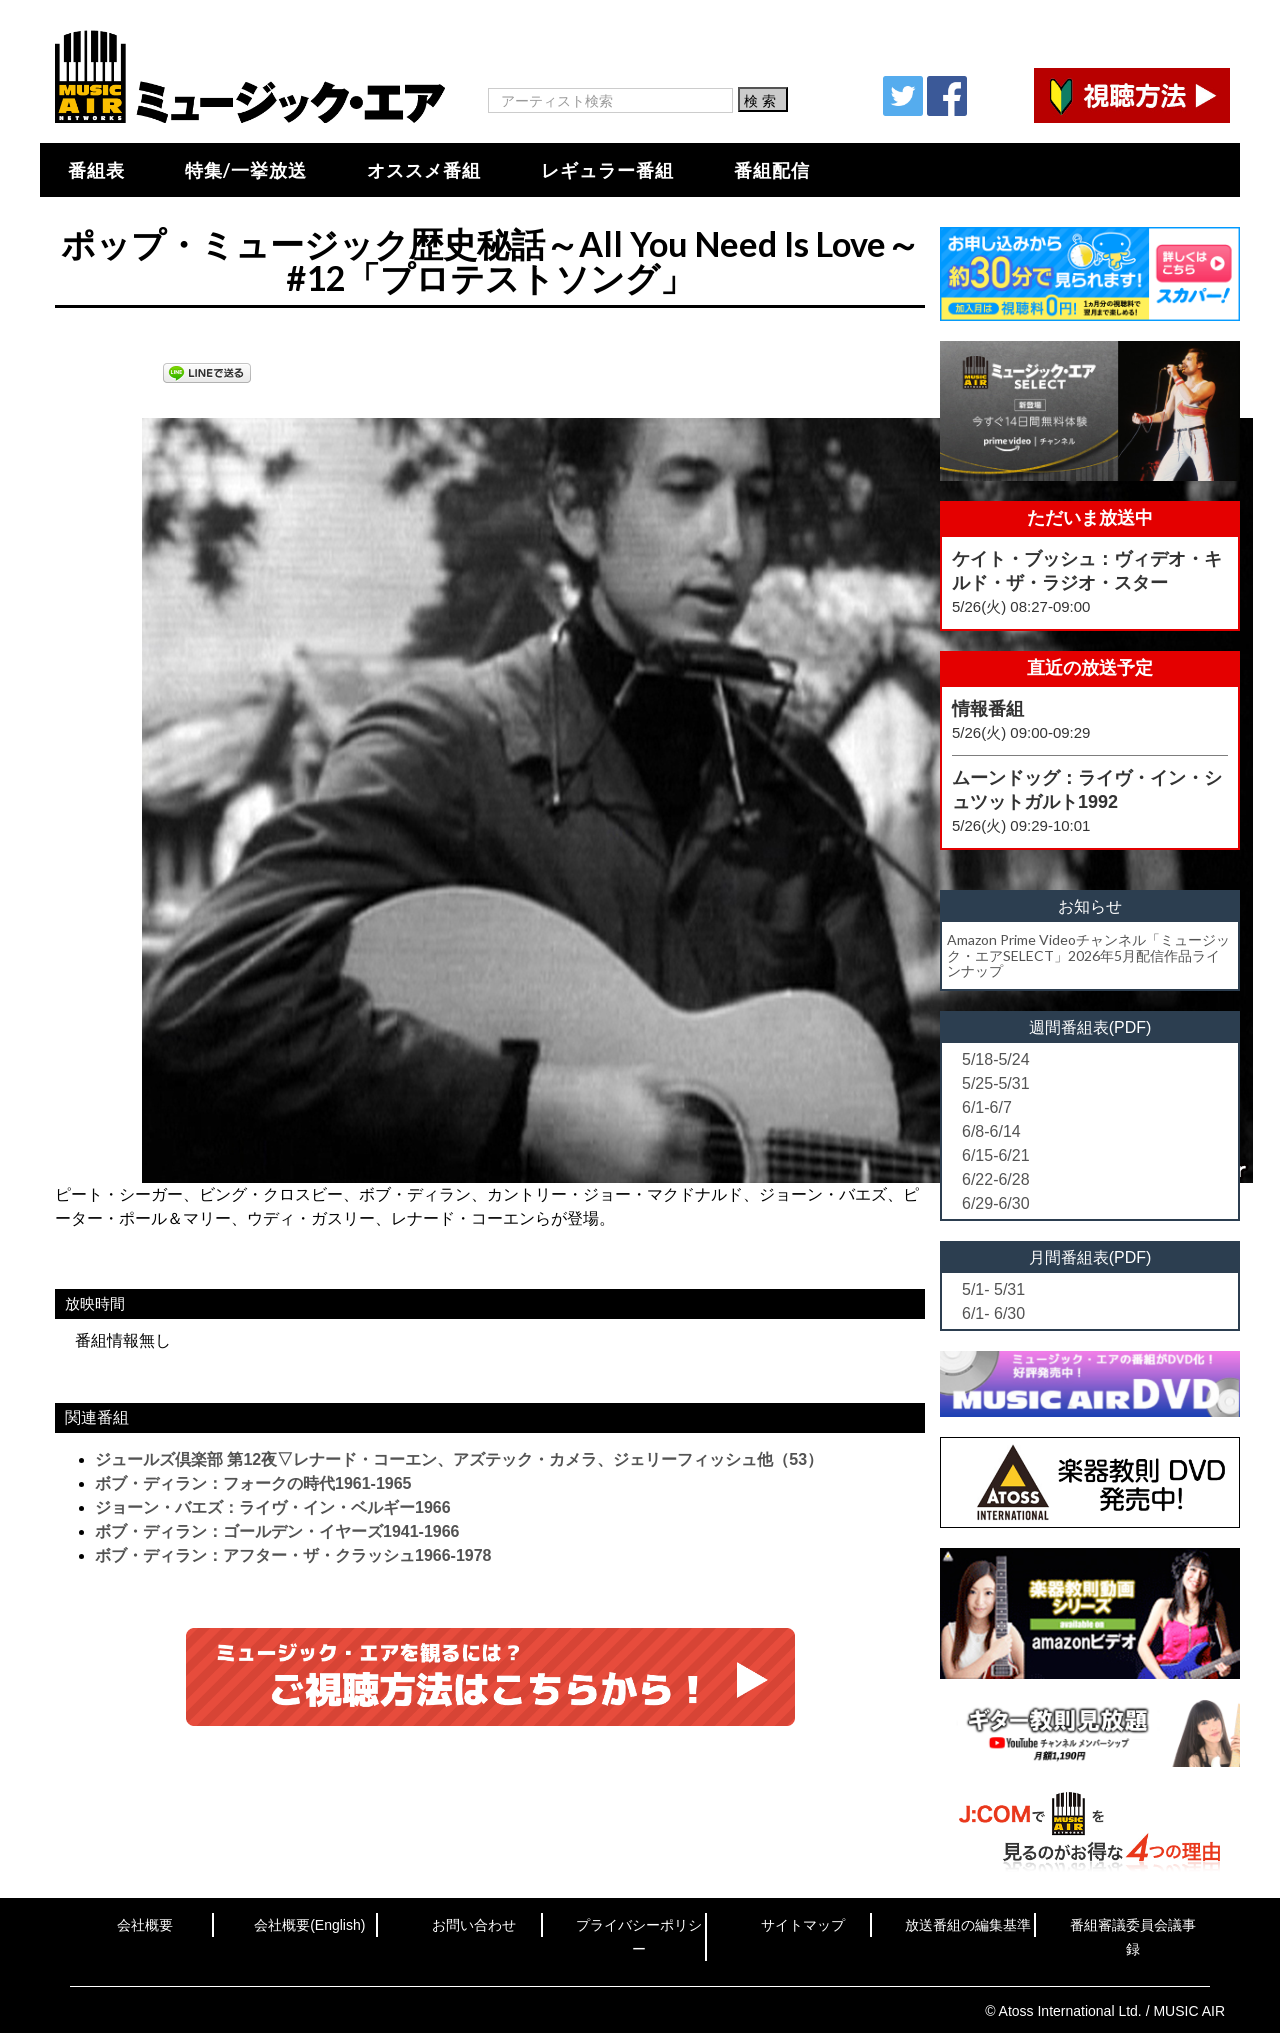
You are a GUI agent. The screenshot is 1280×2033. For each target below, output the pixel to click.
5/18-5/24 (996, 1059)
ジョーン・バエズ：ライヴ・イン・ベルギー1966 (273, 1507)
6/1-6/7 (987, 1107)
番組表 (96, 170)
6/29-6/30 (996, 1203)
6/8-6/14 (991, 1131)
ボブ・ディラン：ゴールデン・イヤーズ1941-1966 (277, 1531)
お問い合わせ (474, 1925)
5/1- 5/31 (993, 1289)
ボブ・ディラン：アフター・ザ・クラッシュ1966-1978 (293, 1555)
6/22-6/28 (996, 1179)
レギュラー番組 (607, 170)
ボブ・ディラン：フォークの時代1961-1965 (253, 1483)
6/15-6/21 (996, 1155)
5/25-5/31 (996, 1083)
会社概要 (145, 1925)
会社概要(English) (309, 1925)
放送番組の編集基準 (968, 1925)
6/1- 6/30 (993, 1313)
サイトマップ (803, 1925)
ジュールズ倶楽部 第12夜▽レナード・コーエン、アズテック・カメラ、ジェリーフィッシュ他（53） (459, 1459)
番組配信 (772, 170)
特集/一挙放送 (246, 170)
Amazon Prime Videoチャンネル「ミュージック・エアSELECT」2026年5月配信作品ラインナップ (1088, 955)
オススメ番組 (424, 170)
